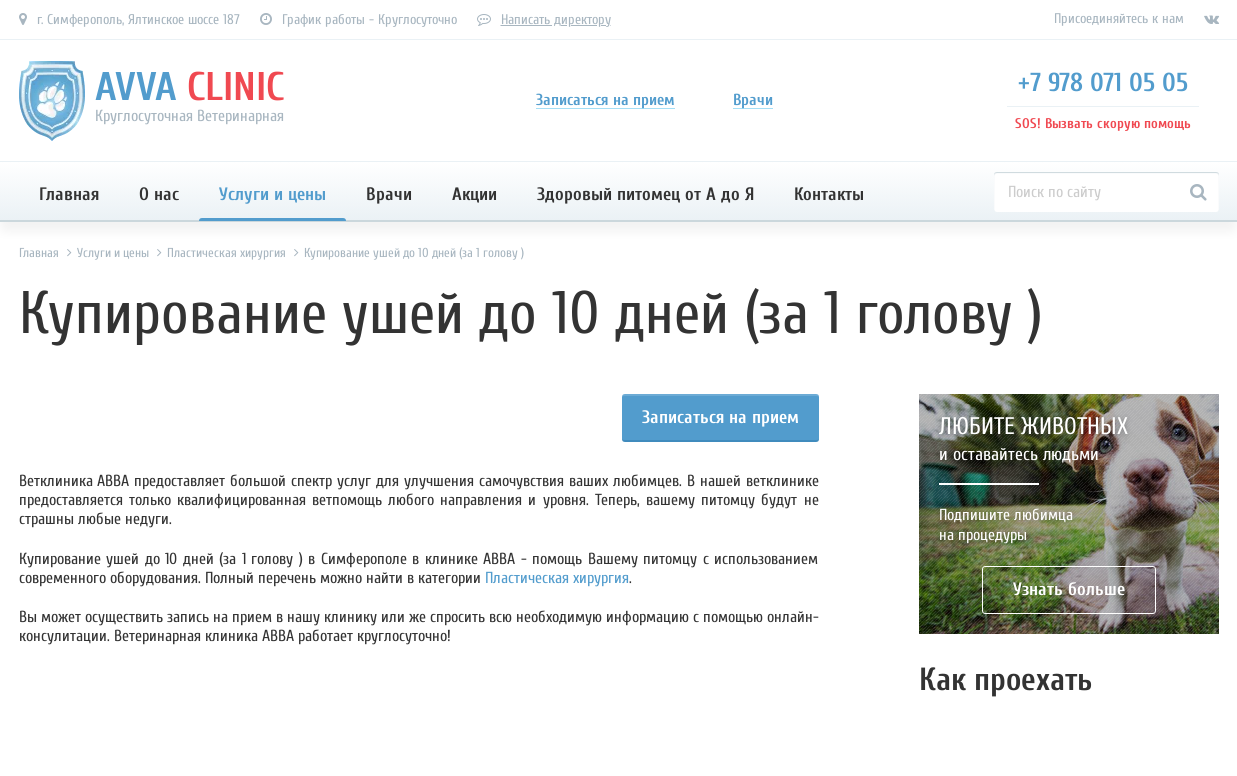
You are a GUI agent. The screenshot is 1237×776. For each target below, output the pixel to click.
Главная (69, 194)
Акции (474, 194)
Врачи (389, 194)
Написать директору (556, 19)
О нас (159, 194)
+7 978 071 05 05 (1103, 83)
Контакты (829, 194)
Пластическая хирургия (557, 578)
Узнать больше (1069, 589)
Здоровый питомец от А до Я (645, 194)
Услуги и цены (272, 194)
